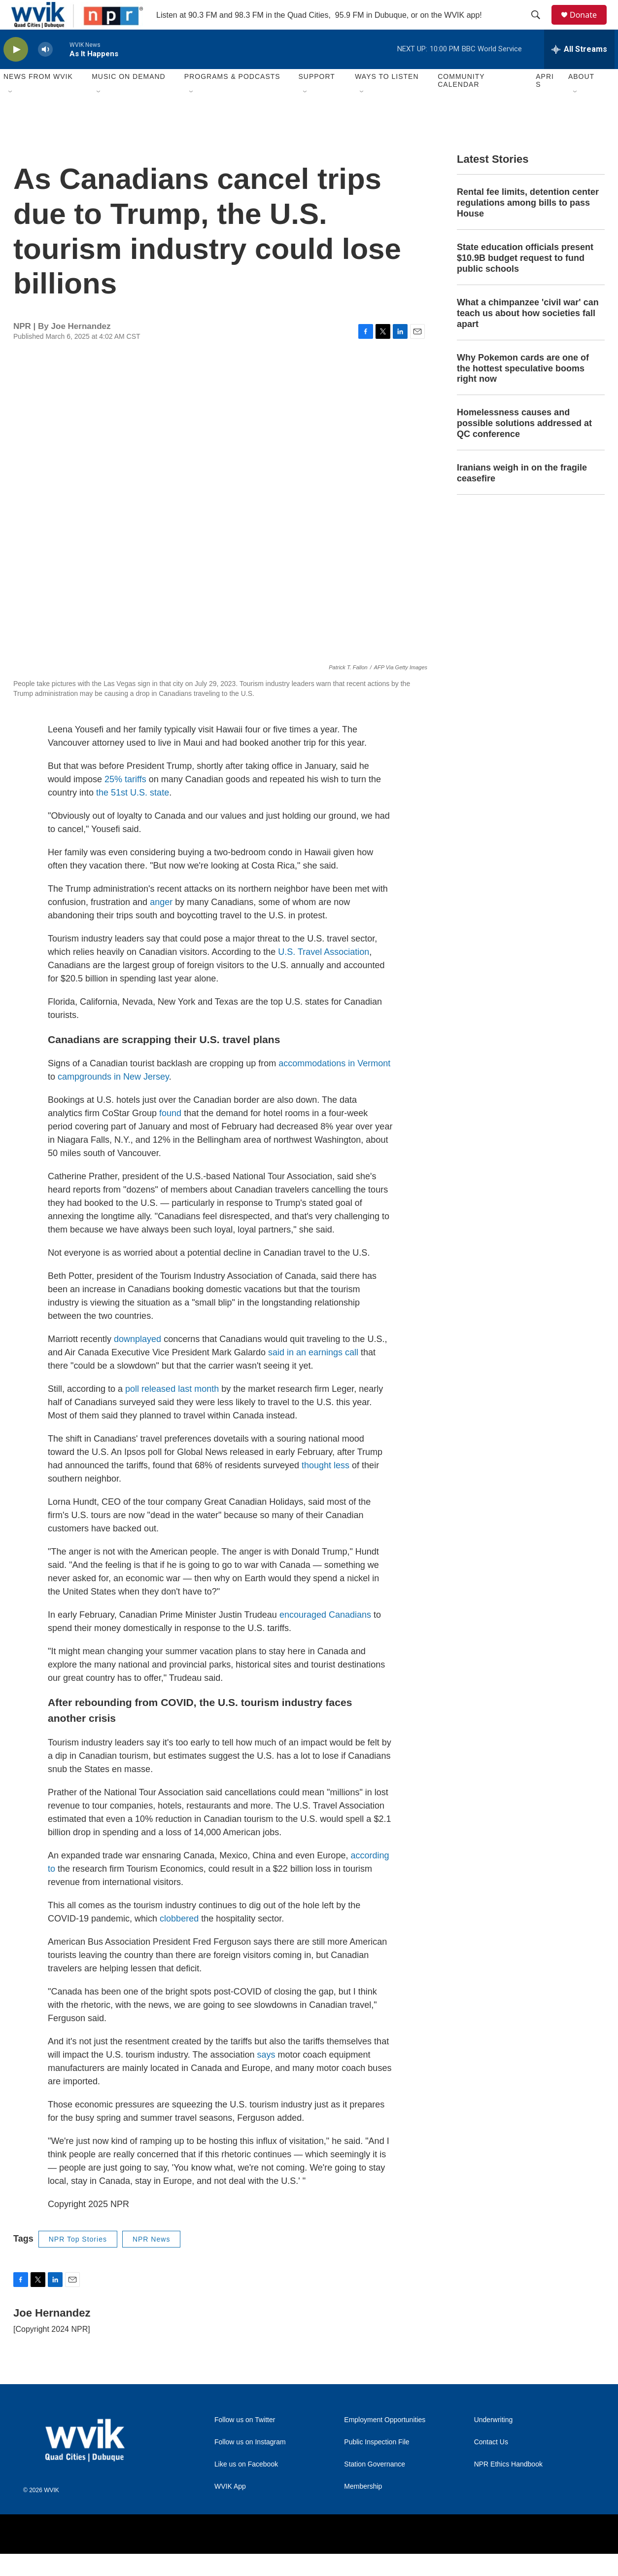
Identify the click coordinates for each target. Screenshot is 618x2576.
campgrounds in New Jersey (113, 1099)
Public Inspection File (376, 2464)
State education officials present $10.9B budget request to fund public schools (525, 280)
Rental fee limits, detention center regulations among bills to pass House (528, 225)
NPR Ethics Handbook (508, 2486)
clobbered (179, 1941)
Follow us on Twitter (244, 2442)
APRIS (545, 102)
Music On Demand (129, 99)
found (170, 1135)
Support (316, 99)
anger (161, 924)
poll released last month (172, 1411)
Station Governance (374, 2486)
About (581, 99)
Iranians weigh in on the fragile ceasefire (522, 495)
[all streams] (579, 71)
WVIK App (230, 2508)
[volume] (45, 72)
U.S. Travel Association (323, 974)
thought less (325, 1487)
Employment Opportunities (384, 2442)
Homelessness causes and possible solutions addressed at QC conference (524, 445)
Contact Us (491, 2464)
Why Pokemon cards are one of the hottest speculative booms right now (523, 390)
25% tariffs (125, 801)
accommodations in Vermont (334, 1085)
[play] (16, 71)
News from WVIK (38, 99)
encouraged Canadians (325, 1637)
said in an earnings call (313, 1374)
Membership (363, 2508)
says (266, 2077)
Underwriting (493, 2442)
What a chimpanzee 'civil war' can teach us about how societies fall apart (528, 335)
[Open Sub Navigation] (11, 114)
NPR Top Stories (78, 2261)
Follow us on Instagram (250, 2464)
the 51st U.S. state (132, 815)
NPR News (151, 2261)
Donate (589, 26)
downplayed (137, 1361)
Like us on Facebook (246, 2486)
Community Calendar (461, 102)
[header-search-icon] (540, 26)
